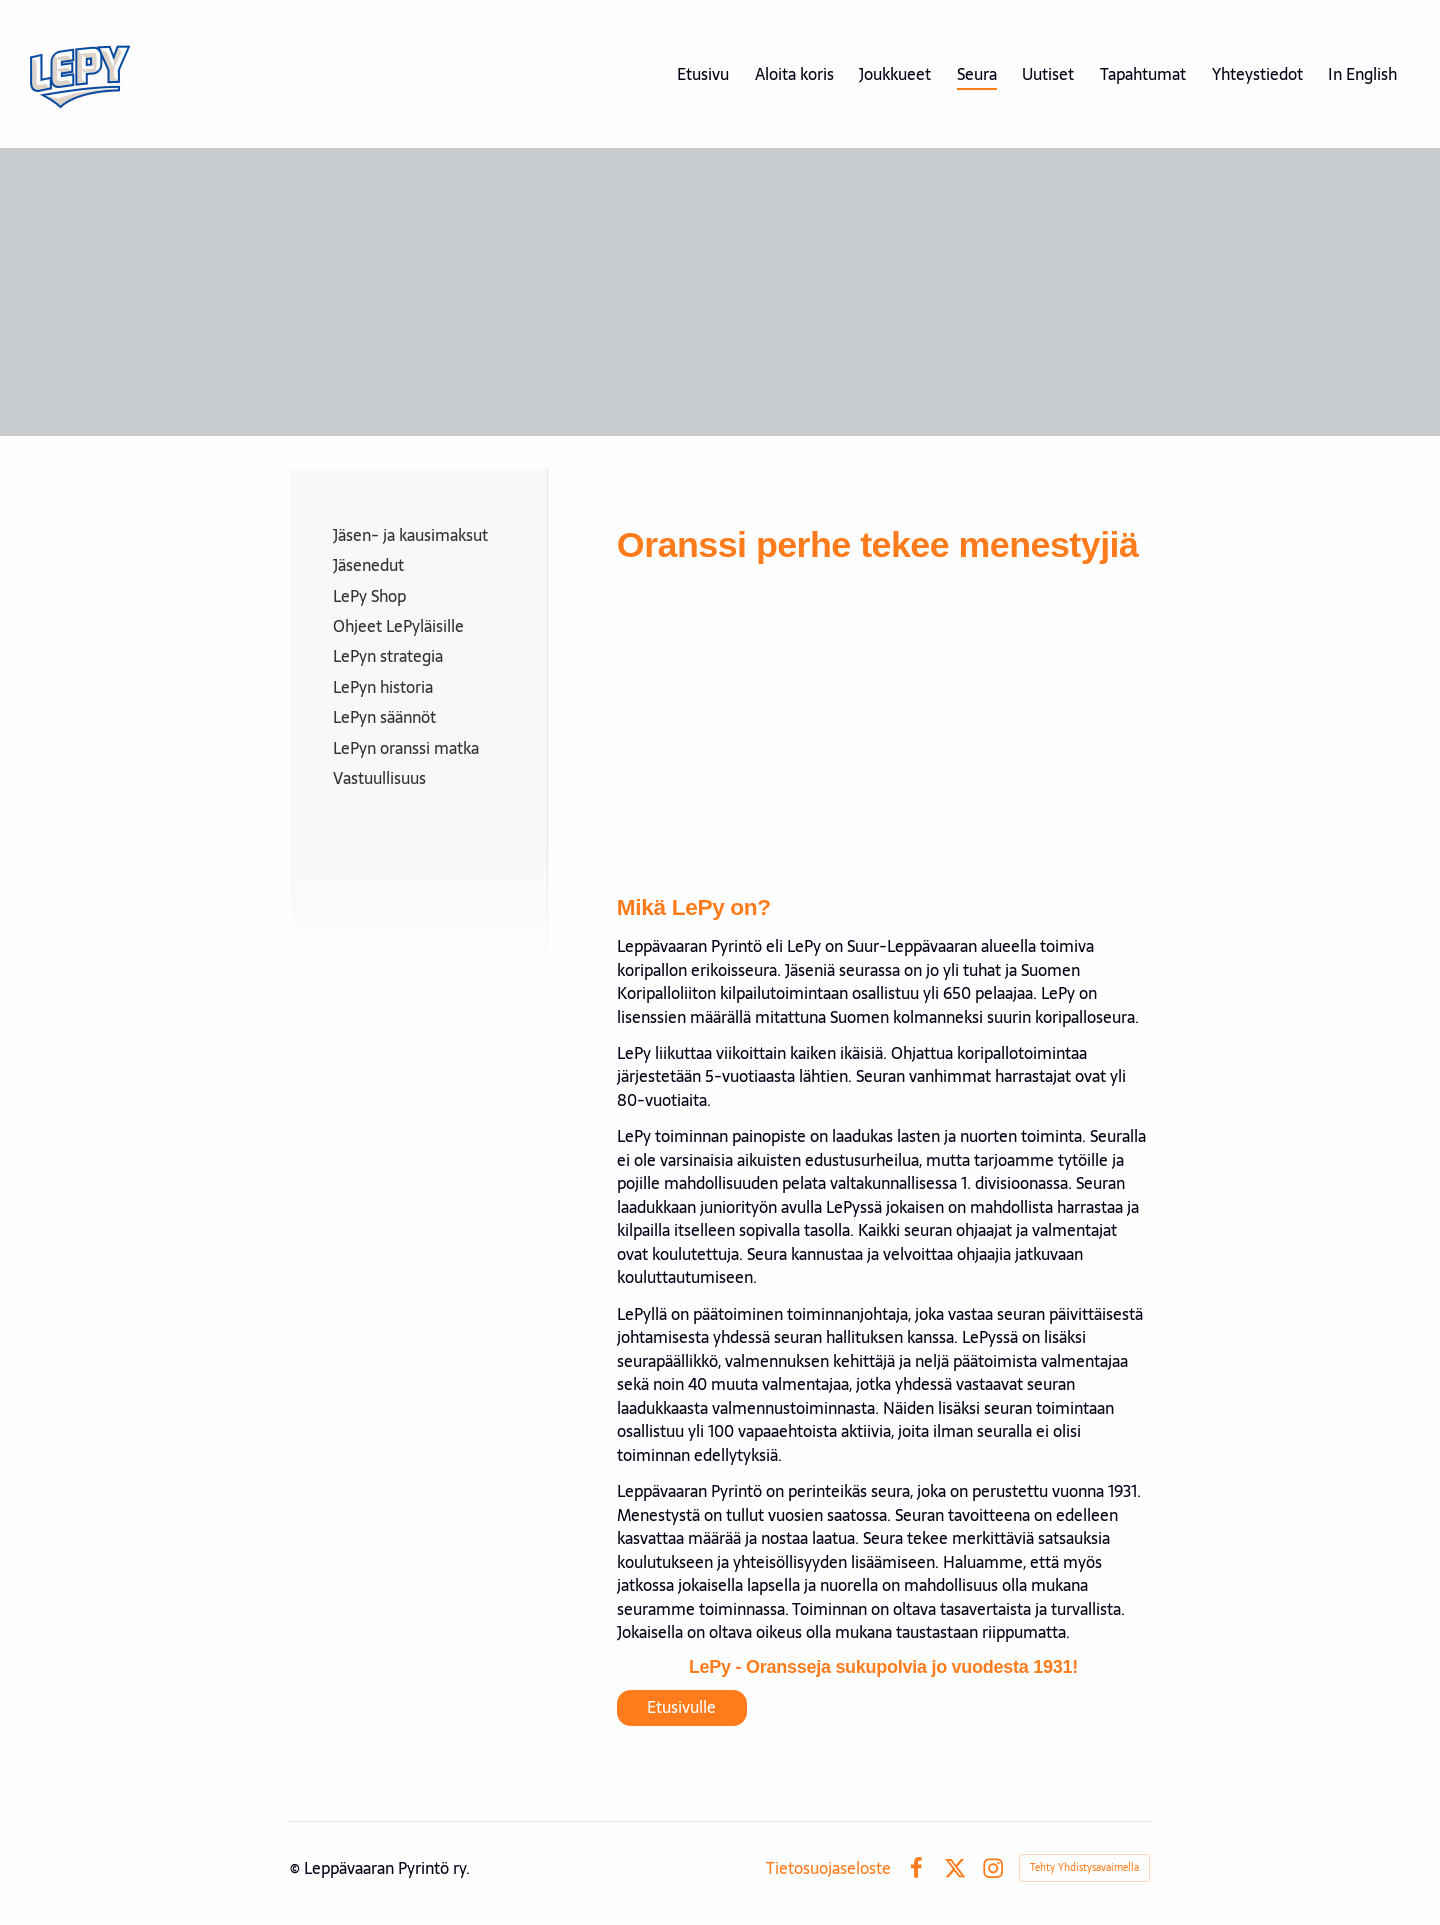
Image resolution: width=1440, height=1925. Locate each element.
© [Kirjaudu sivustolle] (297, 1868)
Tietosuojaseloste (828, 1868)
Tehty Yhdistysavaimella (1084, 1867)
